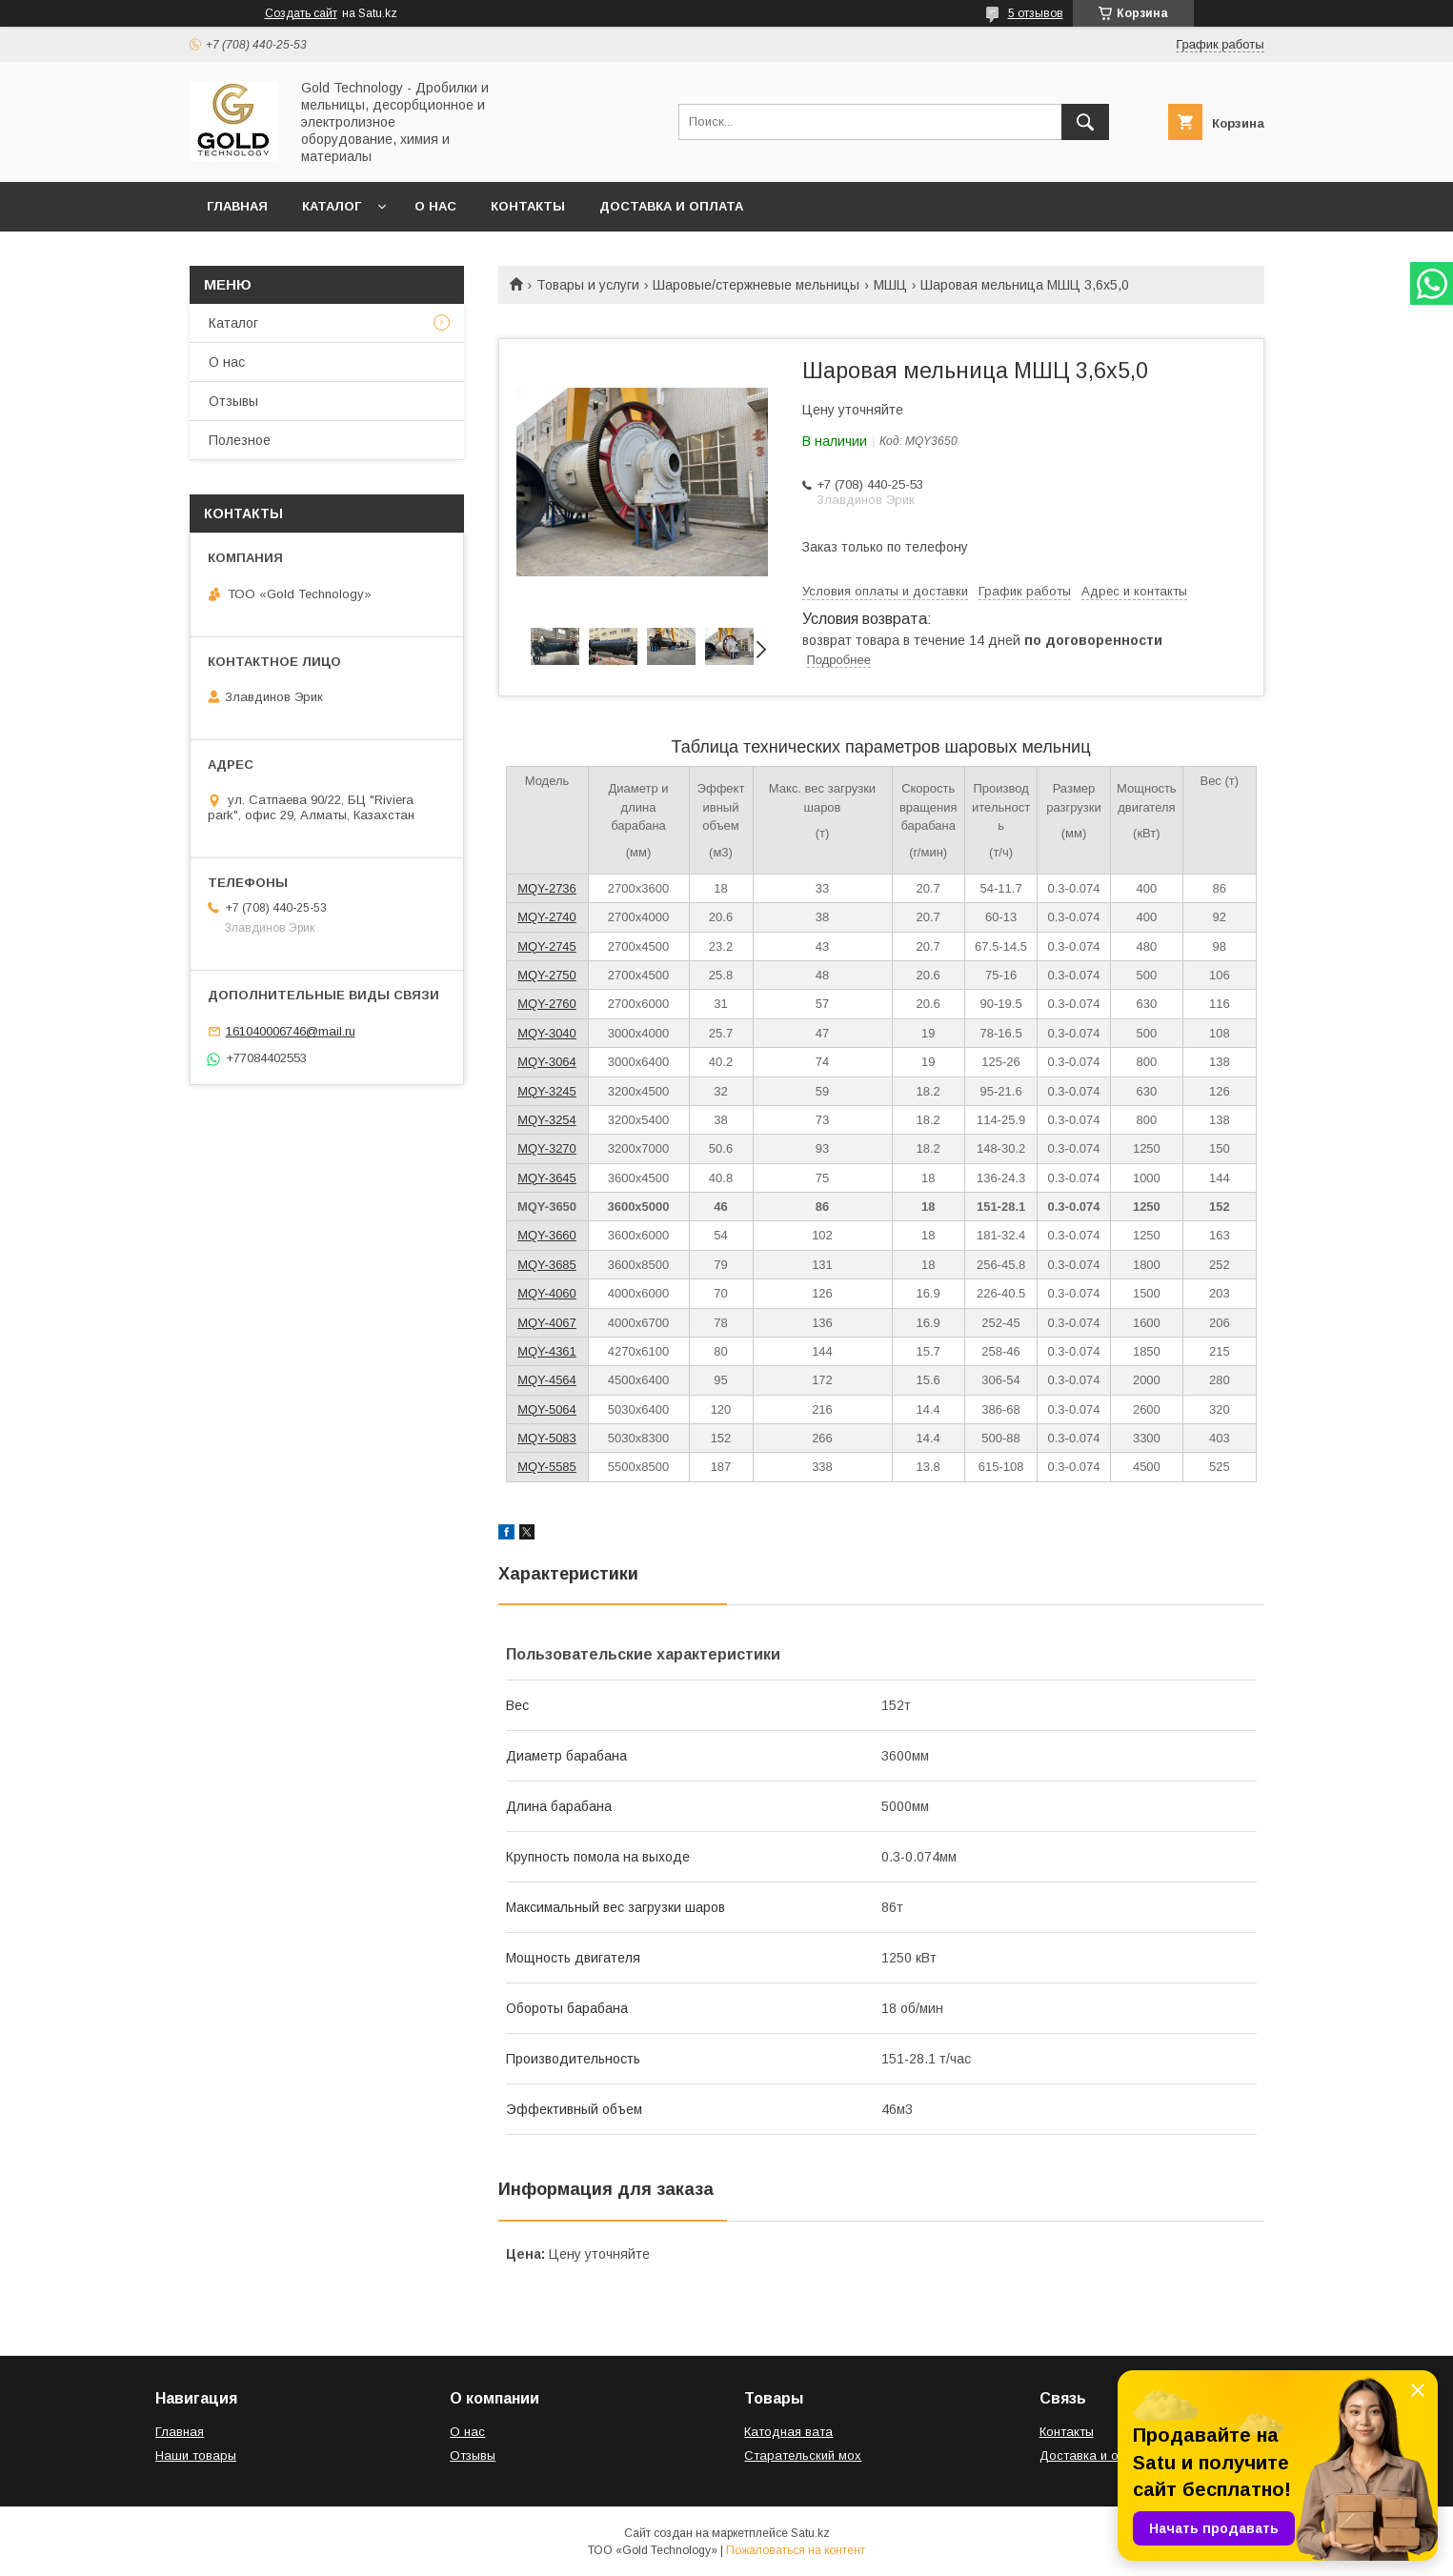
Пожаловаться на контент (795, 2550)
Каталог (331, 206)
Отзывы (233, 401)
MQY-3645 (546, 1178)
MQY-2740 (546, 917)
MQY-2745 (546, 946)
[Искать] (1085, 122)
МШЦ (890, 284)
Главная (237, 206)
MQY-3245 (546, 1091)
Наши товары (195, 2455)
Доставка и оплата (671, 206)
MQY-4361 (546, 1351)
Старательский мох (802, 2455)
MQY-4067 (546, 1323)
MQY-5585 (546, 1466)
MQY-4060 (546, 1293)
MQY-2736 (546, 888)
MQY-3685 (546, 1265)
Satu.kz (810, 2533)
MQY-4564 (546, 1380)
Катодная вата (788, 2432)
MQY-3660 (546, 1235)
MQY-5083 (546, 1438)
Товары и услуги (587, 284)
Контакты (528, 206)
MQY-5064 (546, 1409)
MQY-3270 (546, 1148)
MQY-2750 (546, 975)
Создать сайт (301, 13)
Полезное (240, 440)
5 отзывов (1035, 13)
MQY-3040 (546, 1033)
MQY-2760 (546, 1003)
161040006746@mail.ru (290, 1031)
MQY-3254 (546, 1120)
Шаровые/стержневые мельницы (756, 284)
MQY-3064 (546, 1062)
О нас (435, 206)
